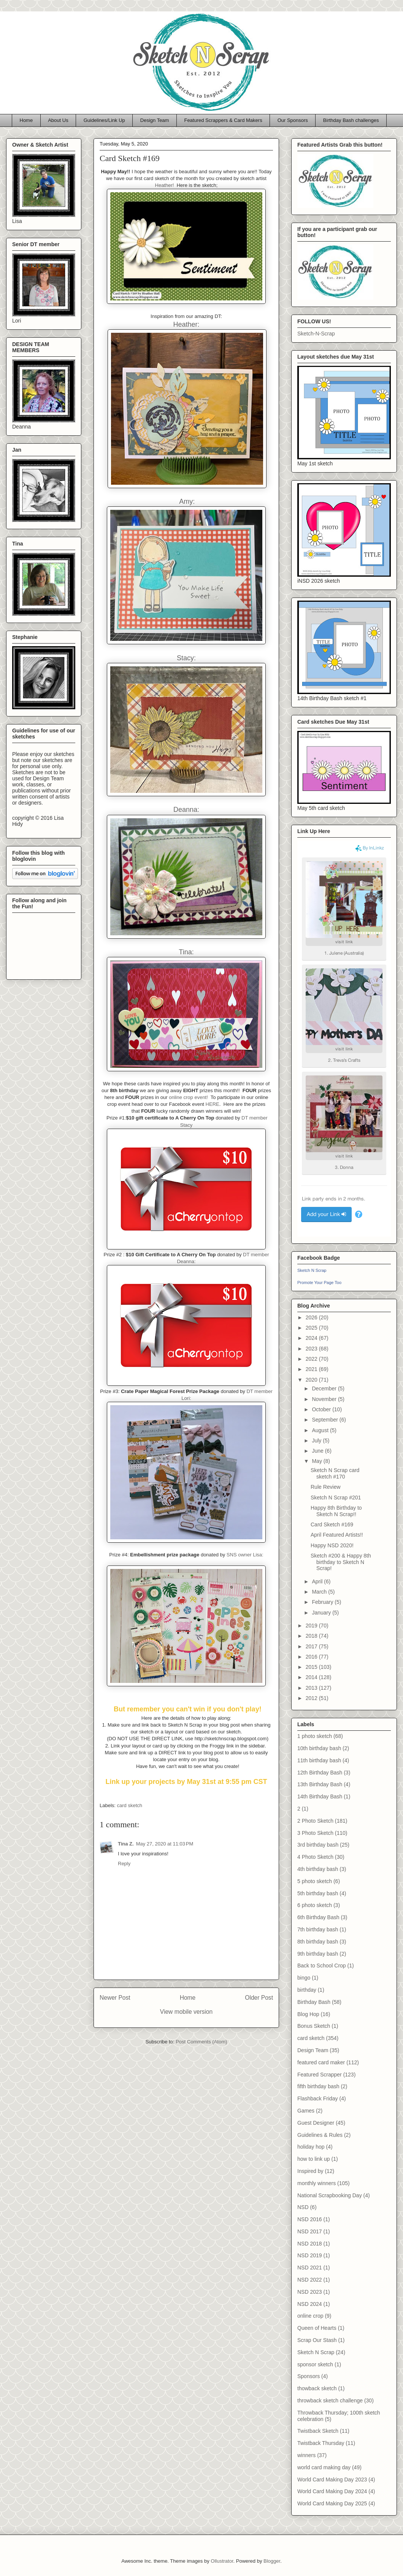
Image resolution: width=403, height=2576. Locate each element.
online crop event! (188, 1097)
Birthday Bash (313, 2002)
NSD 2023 (309, 2292)
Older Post (259, 1997)
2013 (312, 1688)
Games (305, 2111)
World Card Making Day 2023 (332, 2479)
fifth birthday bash (318, 2086)
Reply (124, 1863)
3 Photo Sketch (315, 1833)
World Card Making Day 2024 (332, 2491)
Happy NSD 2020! (332, 1545)
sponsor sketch (315, 2364)
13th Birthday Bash (319, 1784)
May (317, 1461)
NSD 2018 (309, 2244)
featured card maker (321, 2062)
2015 (312, 1667)
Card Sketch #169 (332, 1524)
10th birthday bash (319, 1748)
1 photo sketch (314, 1736)
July (317, 1440)
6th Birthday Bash (318, 1917)
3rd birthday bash (317, 1845)
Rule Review (326, 1487)
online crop (310, 2316)
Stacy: (186, 658)
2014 (312, 1677)
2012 (312, 1698)
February (323, 1602)
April (318, 1581)
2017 (312, 1646)
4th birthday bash (317, 1869)
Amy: (187, 501)
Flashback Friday (317, 2098)
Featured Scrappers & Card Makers (223, 120)
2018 (312, 1636)
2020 (312, 1380)
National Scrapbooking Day (329, 2195)
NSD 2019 (309, 2255)
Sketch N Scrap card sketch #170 (335, 1473)
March (320, 1592)
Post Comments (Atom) (201, 2042)
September (325, 1420)
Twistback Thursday (320, 2443)
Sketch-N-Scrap (316, 333)
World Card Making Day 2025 (332, 2503)
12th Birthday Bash (319, 1773)
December (325, 1388)
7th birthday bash (317, 1929)
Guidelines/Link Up (104, 120)
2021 (312, 1369)
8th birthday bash (317, 1942)
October (322, 1409)
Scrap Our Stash (317, 2340)
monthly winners (316, 2183)
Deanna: (186, 809)
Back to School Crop (321, 1965)
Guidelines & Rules (320, 2135)
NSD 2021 (309, 2267)
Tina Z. (126, 1844)
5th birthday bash (317, 1893)
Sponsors (308, 2376)
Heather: (186, 324)
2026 (312, 1317)
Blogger (271, 2561)
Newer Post (115, 1997)
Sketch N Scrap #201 (336, 1497)
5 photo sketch (314, 1881)
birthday (306, 1990)
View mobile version (186, 2011)
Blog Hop (308, 2014)
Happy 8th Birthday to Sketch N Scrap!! (336, 1511)
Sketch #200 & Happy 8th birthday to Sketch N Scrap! (341, 1562)
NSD (303, 2207)
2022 (312, 1359)
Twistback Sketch (317, 2431)
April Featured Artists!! (337, 1535)
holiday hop (311, 2147)
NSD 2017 (309, 2231)
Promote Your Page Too (319, 1282)
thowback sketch (317, 2388)
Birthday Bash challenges (351, 120)
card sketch (129, 1805)
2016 (312, 1657)
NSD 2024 (309, 2304)
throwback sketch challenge (330, 2400)
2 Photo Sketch (315, 1821)
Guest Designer (315, 2123)
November (325, 1399)
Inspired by (310, 2171)
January (322, 1613)
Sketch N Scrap (311, 1270)
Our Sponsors (293, 120)
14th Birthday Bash (319, 1796)
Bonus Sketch (313, 2026)
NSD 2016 (309, 2219)
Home (26, 120)
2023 (312, 1349)
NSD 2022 (309, 2280)
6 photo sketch (314, 1905)
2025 (312, 1328)
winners (306, 2455)
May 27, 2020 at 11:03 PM (165, 1844)
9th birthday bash (317, 1954)
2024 (312, 1338)
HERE (212, 1104)
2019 (312, 1625)
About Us (58, 120)
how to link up (313, 2159)
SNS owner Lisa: (245, 1555)
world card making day (324, 2467)
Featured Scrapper (319, 2075)
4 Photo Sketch (315, 1857)
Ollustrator (222, 2561)
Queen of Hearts (316, 2328)
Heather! (164, 185)
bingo (303, 1978)
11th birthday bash (319, 1760)
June (318, 1451)
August (321, 1430)
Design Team (154, 120)
